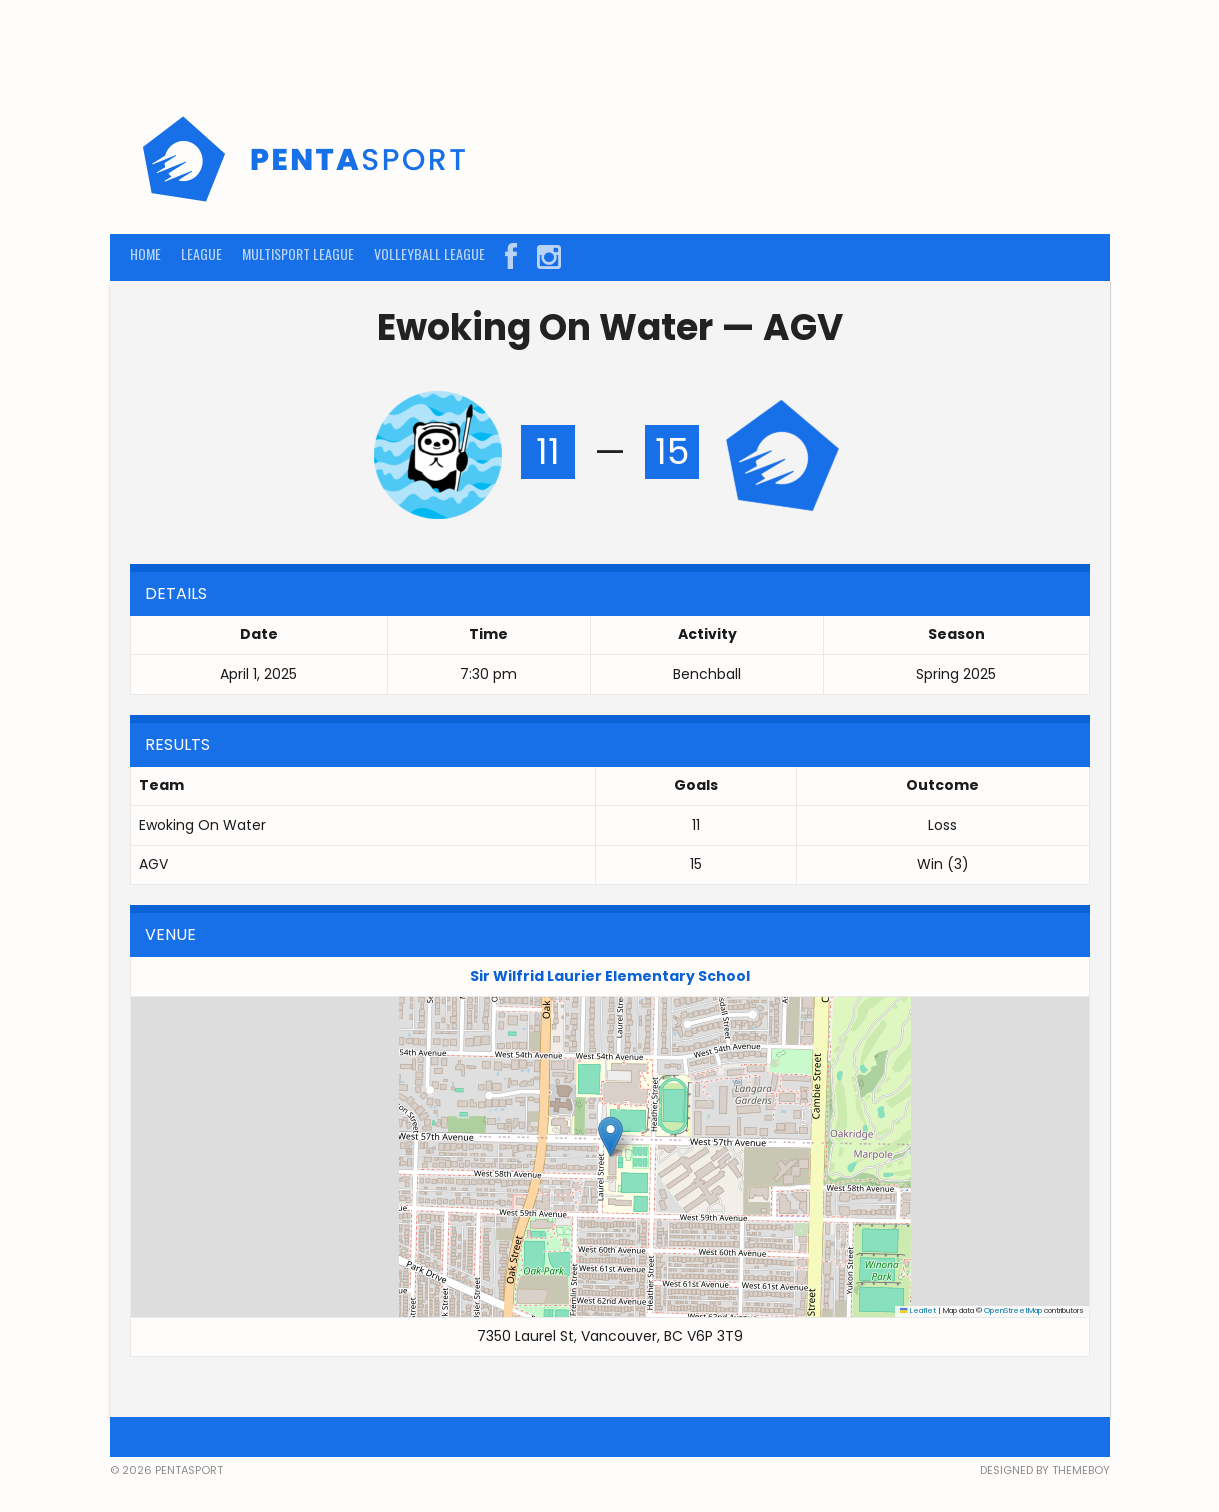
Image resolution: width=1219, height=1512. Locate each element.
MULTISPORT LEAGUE (298, 253)
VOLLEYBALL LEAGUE (429, 253)
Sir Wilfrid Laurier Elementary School (610, 976)
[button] (610, 1136)
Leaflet (918, 1310)
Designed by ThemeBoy (1045, 1470)
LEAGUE (201, 253)
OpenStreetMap (1013, 1310)
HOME (145, 253)
